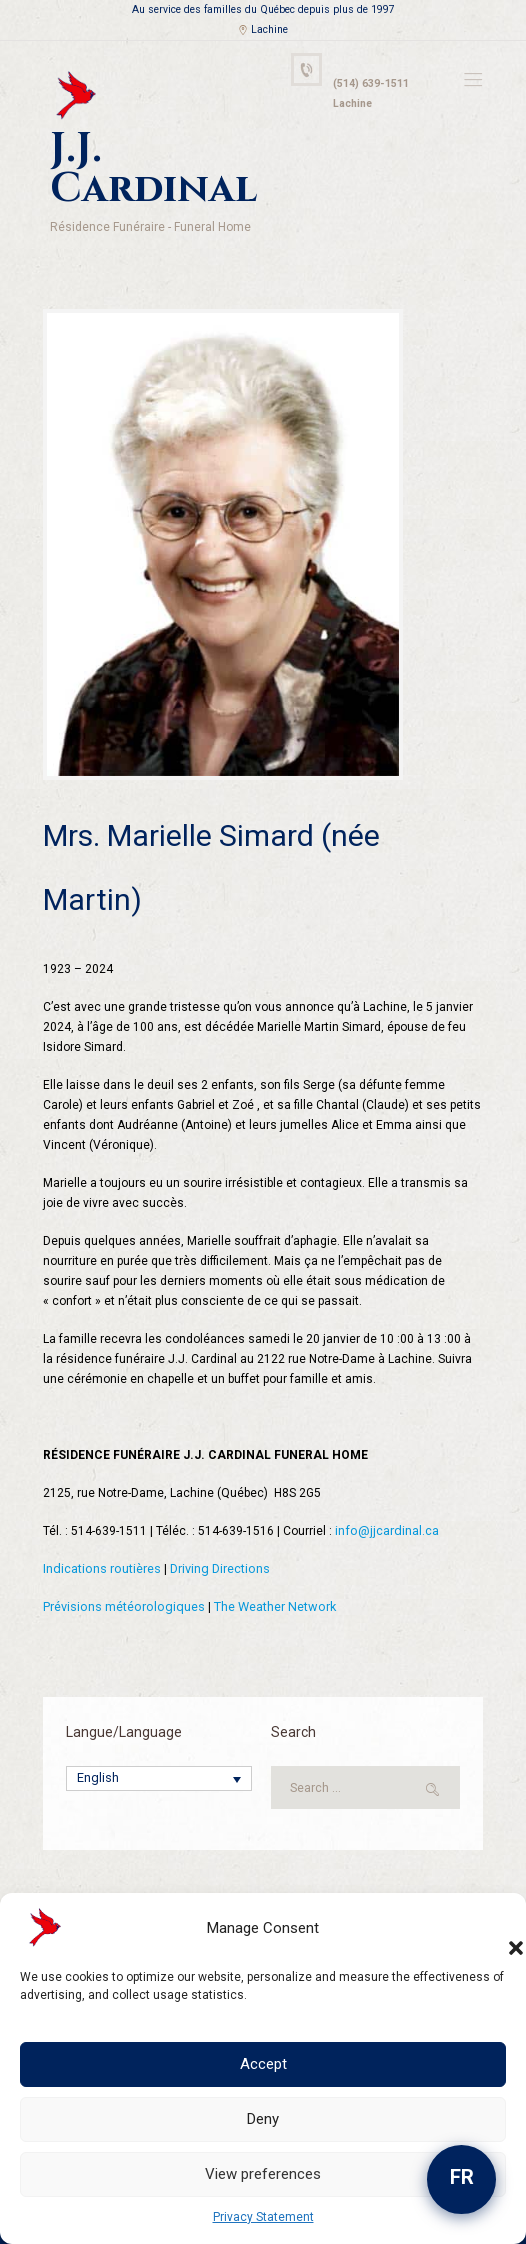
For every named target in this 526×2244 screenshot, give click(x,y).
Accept (263, 2064)
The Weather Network (267, 1555)
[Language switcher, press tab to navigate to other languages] (159, 1727)
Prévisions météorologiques (121, 1555)
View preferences (263, 2174)
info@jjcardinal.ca (385, 1479)
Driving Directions (216, 1517)
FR (462, 2177)
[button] (496, 1928)
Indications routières (100, 1517)
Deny (263, 2119)
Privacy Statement (263, 2217)
